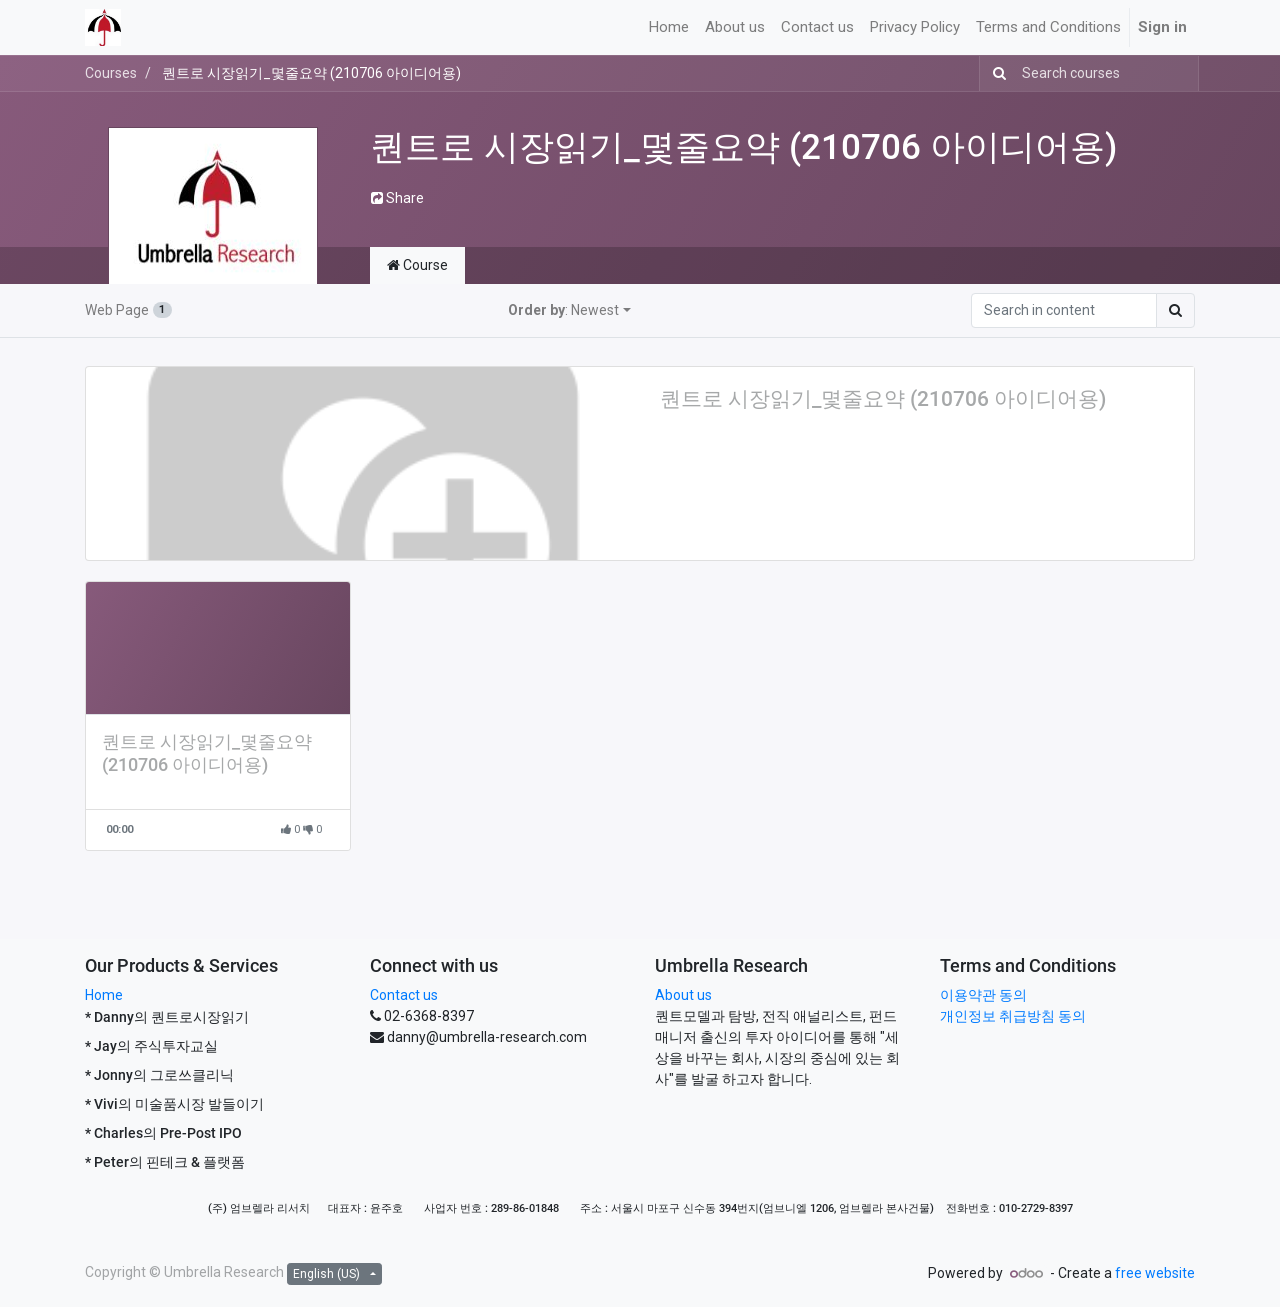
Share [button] (397, 198)
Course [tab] (417, 265)
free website (1155, 1273)
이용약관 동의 (983, 995)
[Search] (995, 73)
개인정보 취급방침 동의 (1013, 1016)
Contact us (404, 995)
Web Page (128, 310)
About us (683, 995)
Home (104, 995)
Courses (111, 73)
